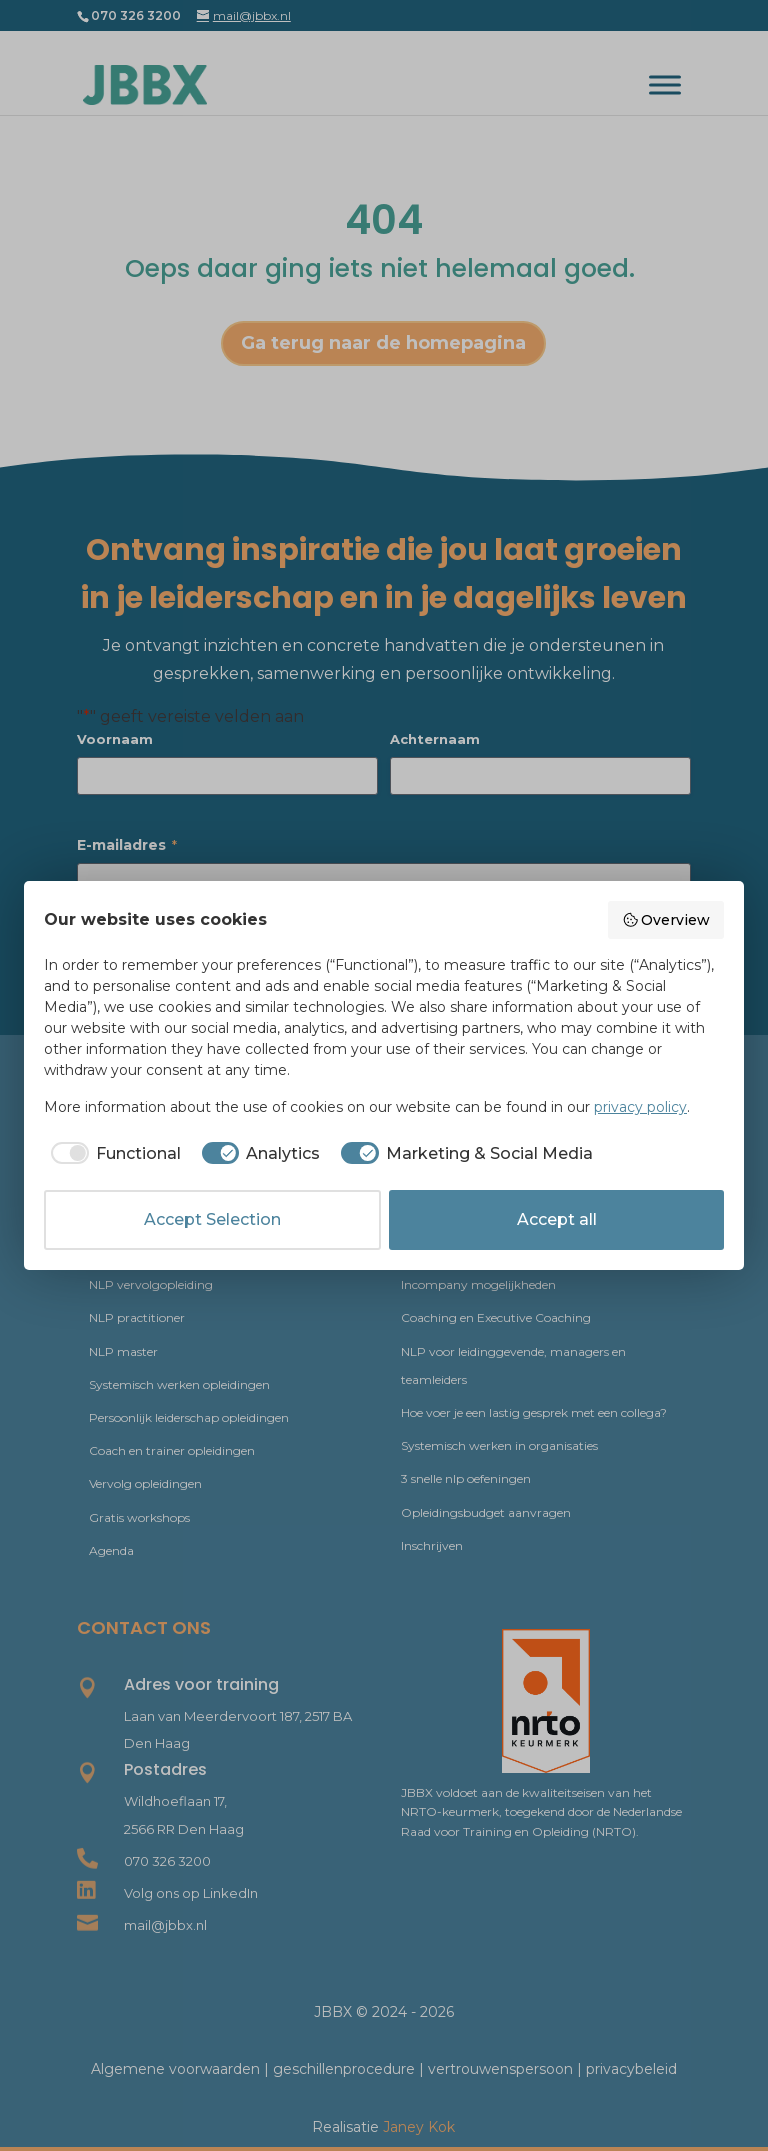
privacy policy (640, 1107)
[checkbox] (112, 1154)
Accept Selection (212, 1219)
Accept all (557, 1219)
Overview (666, 920)
